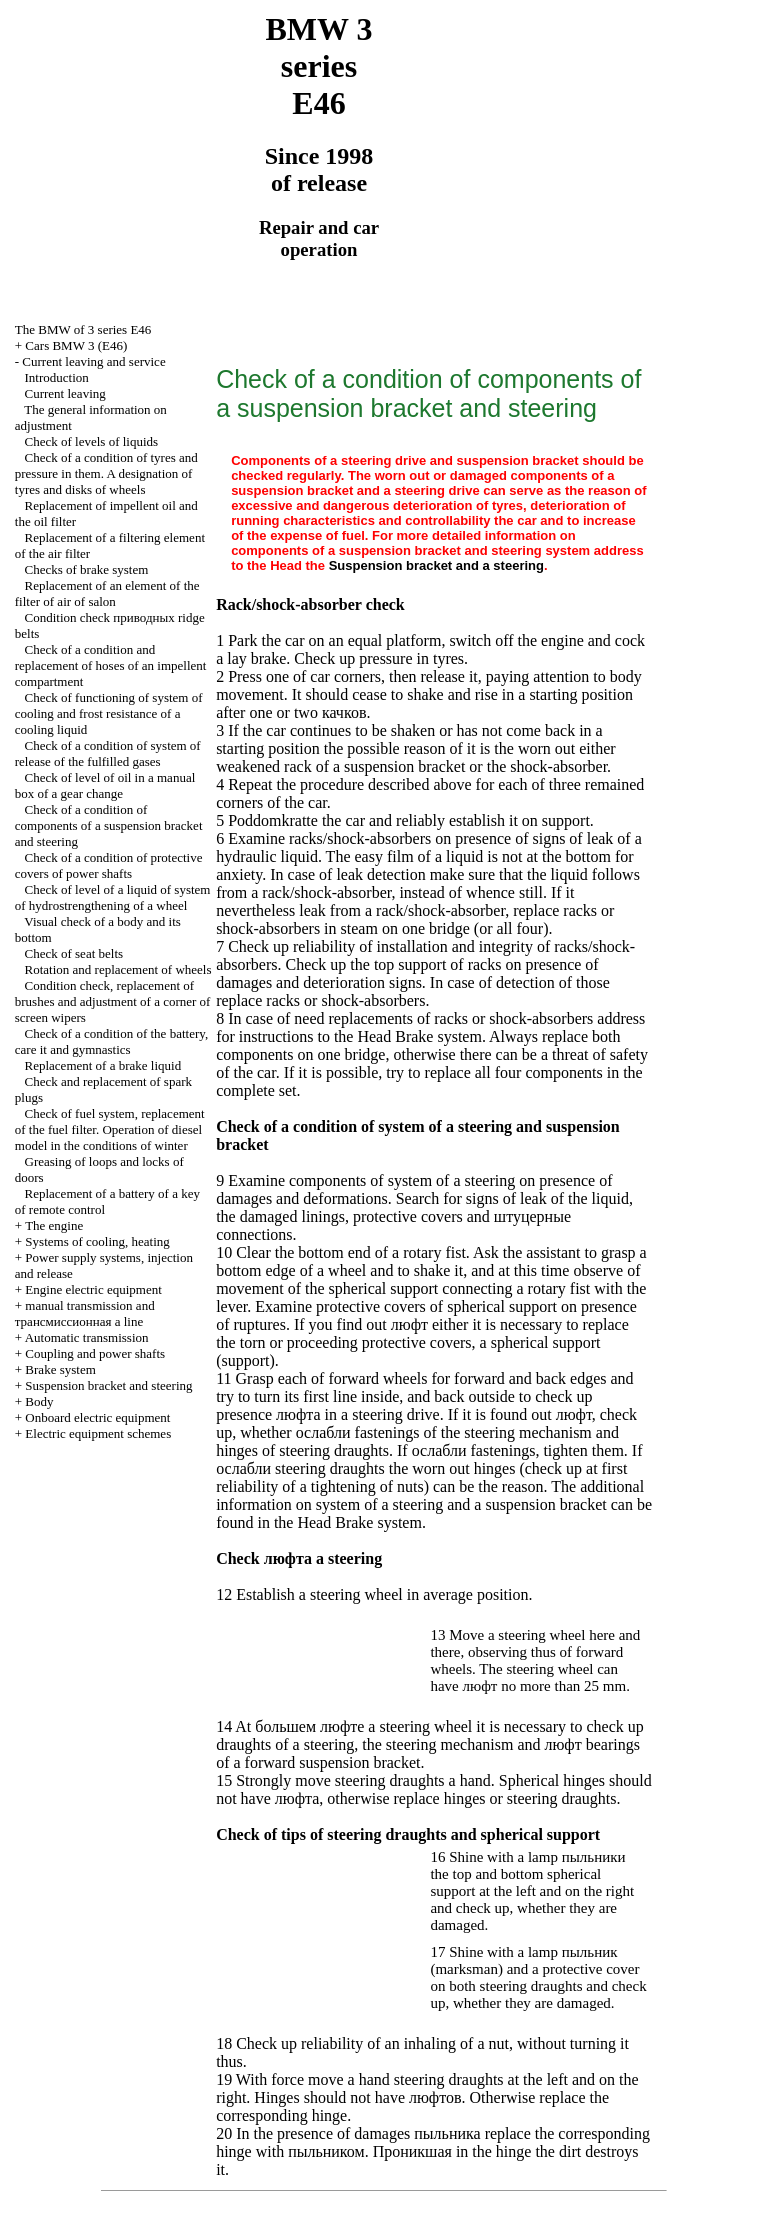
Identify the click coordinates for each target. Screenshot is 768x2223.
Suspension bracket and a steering (436, 565)
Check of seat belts (74, 953)
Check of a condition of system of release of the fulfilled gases (108, 753)
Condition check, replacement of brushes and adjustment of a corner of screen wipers (113, 1001)
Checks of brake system (87, 569)
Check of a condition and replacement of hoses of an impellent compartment (111, 665)
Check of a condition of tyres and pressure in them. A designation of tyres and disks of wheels (106, 473)
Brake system (60, 1369)
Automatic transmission (87, 1337)
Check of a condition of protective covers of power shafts (109, 865)
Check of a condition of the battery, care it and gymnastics (111, 1041)
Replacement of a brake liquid (103, 1065)
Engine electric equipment (93, 1289)
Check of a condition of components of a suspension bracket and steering (109, 825)
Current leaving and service (93, 361)
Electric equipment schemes (98, 1433)
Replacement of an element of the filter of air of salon (107, 593)
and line (85, 1313)
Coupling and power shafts (95, 1353)
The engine (54, 1225)
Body (39, 1401)
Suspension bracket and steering (108, 1385)
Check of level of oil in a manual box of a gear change (105, 785)
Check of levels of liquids (92, 441)
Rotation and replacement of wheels (118, 969)
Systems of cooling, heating (97, 1241)
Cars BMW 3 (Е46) (76, 345)
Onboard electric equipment (97, 1417)
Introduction (57, 377)
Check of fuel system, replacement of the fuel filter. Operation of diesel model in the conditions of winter (110, 1129)
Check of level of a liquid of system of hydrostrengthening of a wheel (113, 897)
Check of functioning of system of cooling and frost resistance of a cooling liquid (109, 713)
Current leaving (65, 393)
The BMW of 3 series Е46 (83, 329)
